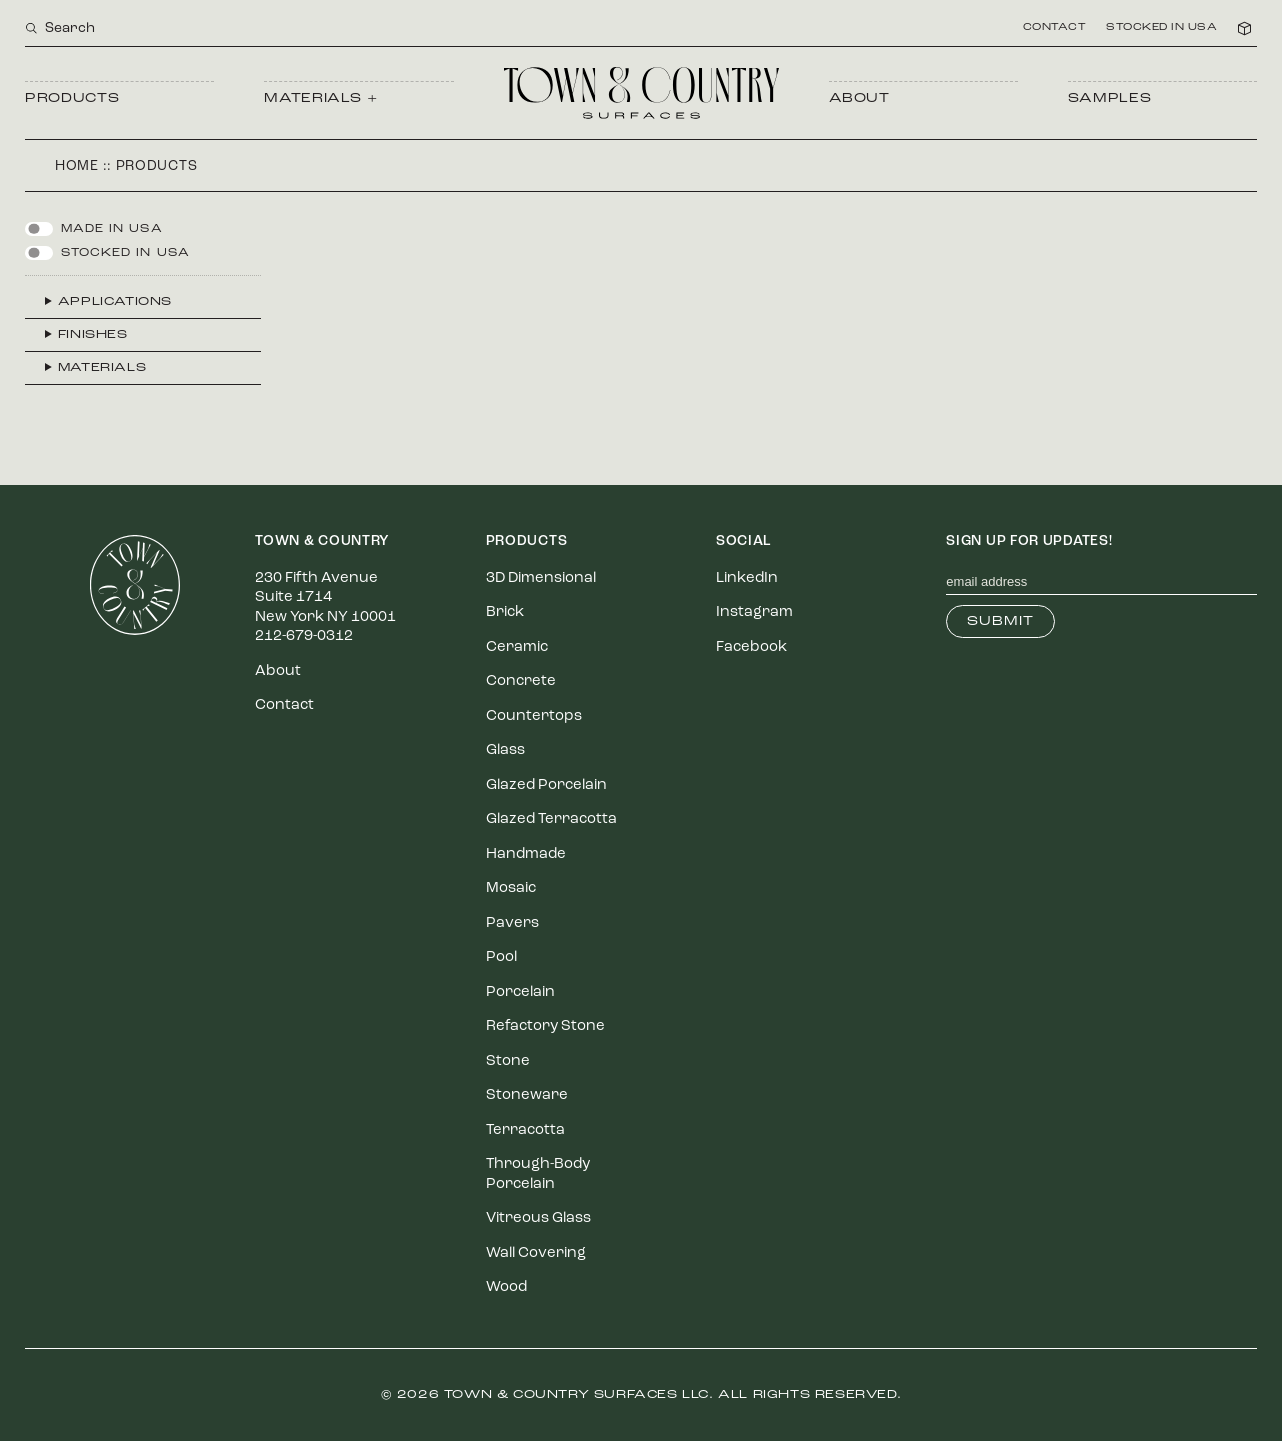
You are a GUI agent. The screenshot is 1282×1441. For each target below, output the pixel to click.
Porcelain (520, 992)
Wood (506, 1287)
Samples (1110, 98)
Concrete (521, 681)
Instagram (754, 612)
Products (72, 98)
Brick (505, 612)
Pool (501, 957)
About (859, 98)
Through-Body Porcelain (538, 1174)
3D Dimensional (541, 578)
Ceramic (517, 647)
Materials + (320, 98)
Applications (115, 302)
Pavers (512, 923)
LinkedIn (747, 578)
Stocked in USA (1161, 28)
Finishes (93, 335)
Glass (505, 750)
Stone (508, 1061)
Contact (1055, 28)
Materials (102, 368)
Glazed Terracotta (551, 819)
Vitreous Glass (538, 1218)
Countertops (534, 716)
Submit (1000, 621)
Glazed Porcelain (546, 785)
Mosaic (511, 888)
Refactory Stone (545, 1026)
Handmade (526, 854)
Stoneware (527, 1095)
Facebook (751, 647)
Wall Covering (536, 1253)
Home (77, 166)
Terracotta (525, 1130)
